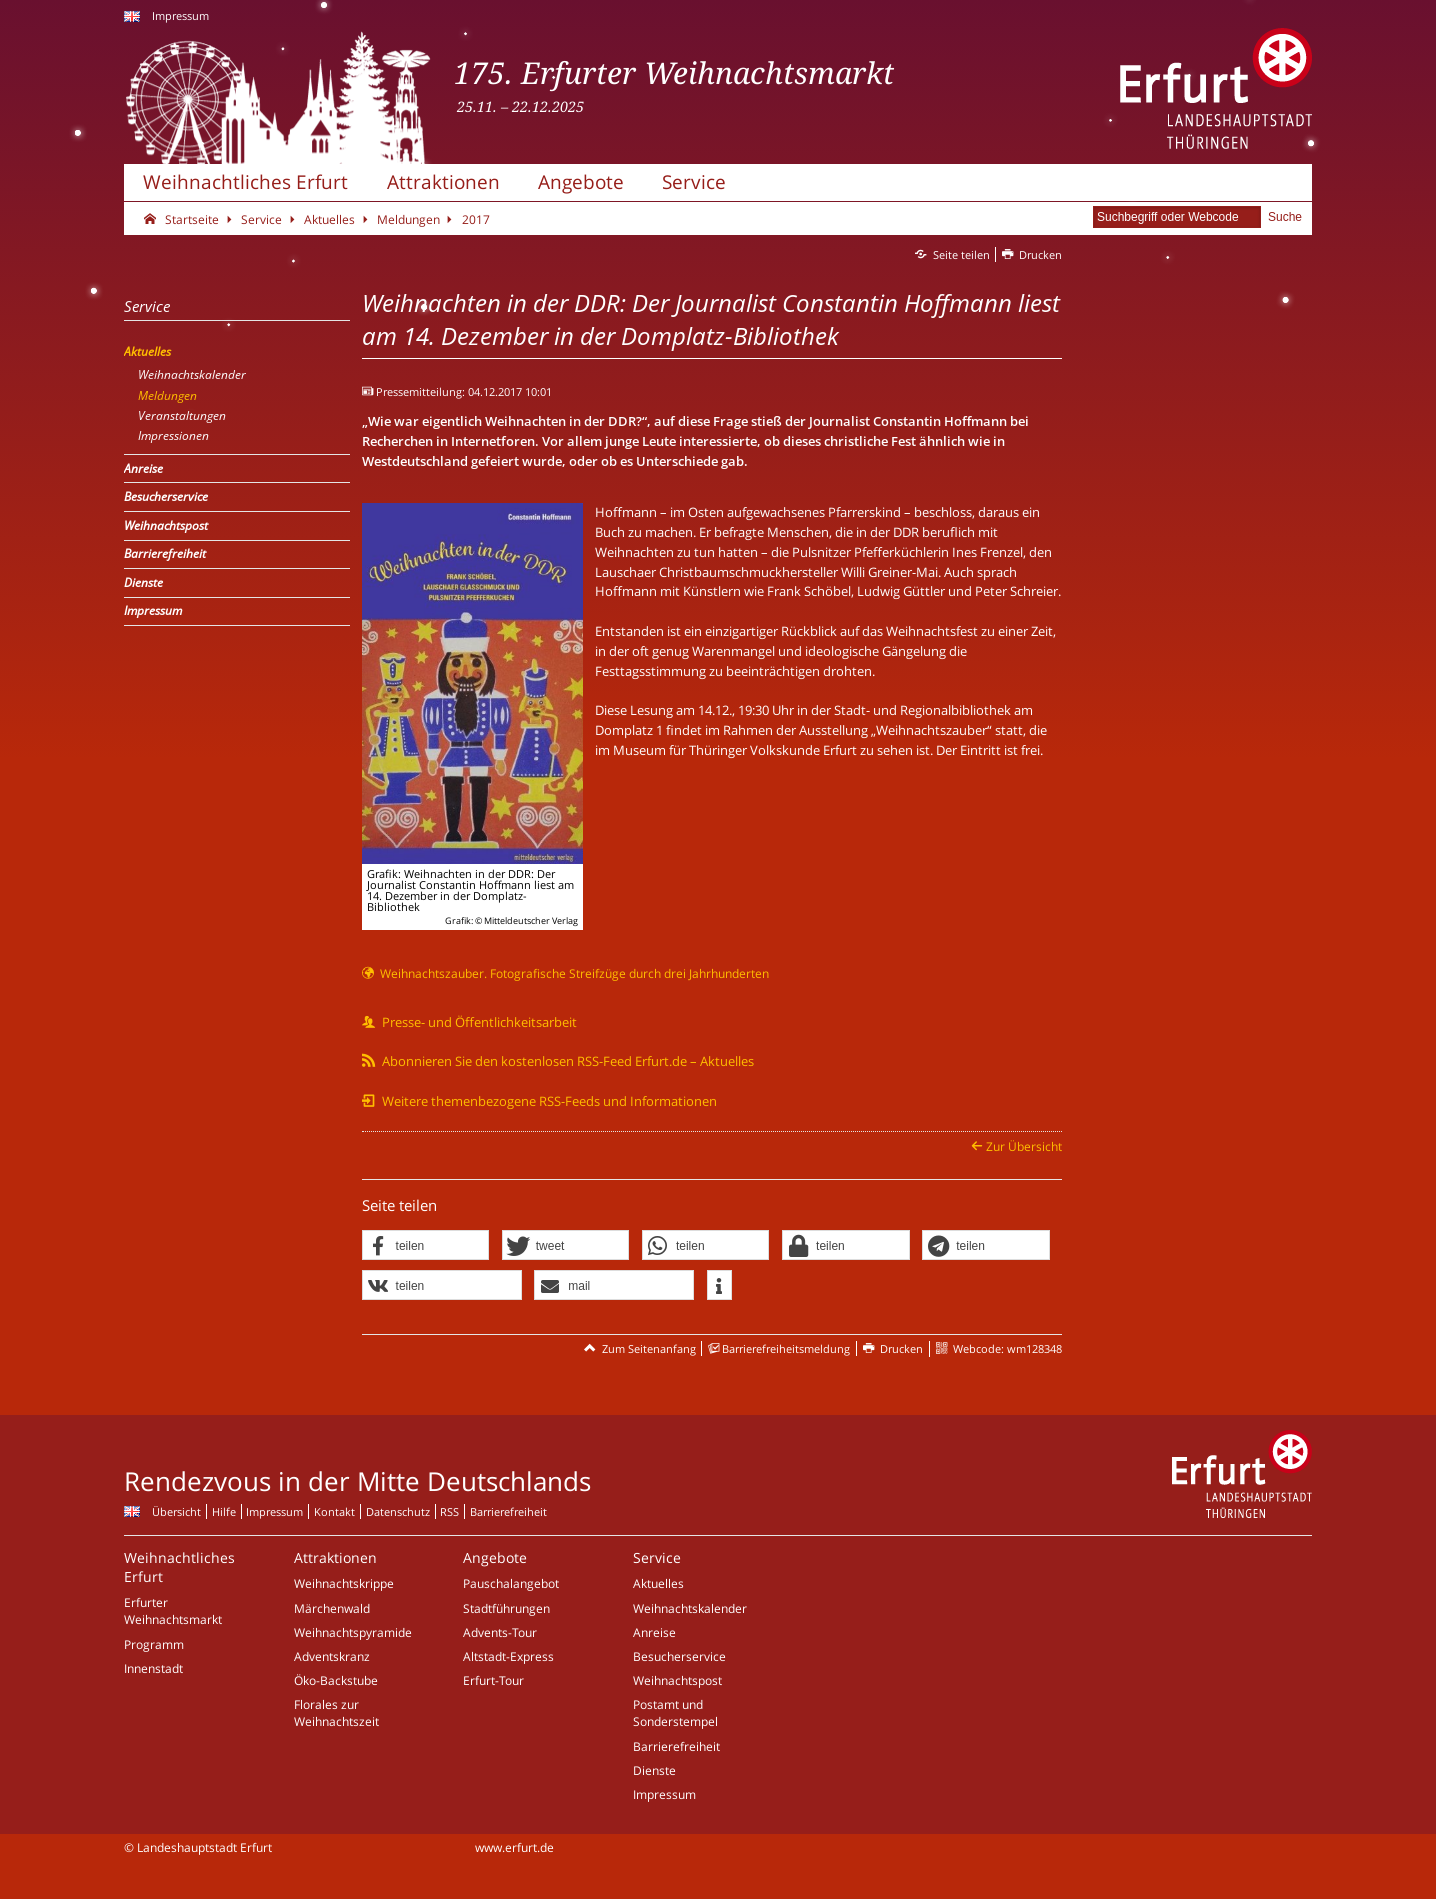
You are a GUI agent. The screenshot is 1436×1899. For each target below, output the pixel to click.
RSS (449, 1511)
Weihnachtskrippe (344, 1583)
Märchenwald (332, 1608)
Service (694, 181)
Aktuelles (658, 1583)
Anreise (654, 1632)
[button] (426, 1246)
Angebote (581, 181)
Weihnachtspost (677, 1680)
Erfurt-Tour (493, 1680)
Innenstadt (153, 1668)
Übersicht (176, 1511)
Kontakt (334, 1511)
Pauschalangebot (511, 1583)
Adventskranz (332, 1656)
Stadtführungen (506, 1608)
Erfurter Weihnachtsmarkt (173, 1611)
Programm (154, 1644)
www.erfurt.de (514, 1847)
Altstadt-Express (508, 1656)
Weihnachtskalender (690, 1608)
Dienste (654, 1770)
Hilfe (224, 1511)
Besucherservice (679, 1656)
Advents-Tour (500, 1632)
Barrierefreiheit (508, 1511)
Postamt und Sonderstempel (675, 1713)
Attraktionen (443, 181)
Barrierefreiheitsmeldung (786, 1348)
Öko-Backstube (336, 1680)
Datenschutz (398, 1511)
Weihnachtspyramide (353, 1632)
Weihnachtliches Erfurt (245, 181)
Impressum (180, 15)
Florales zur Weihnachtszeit (336, 1713)
